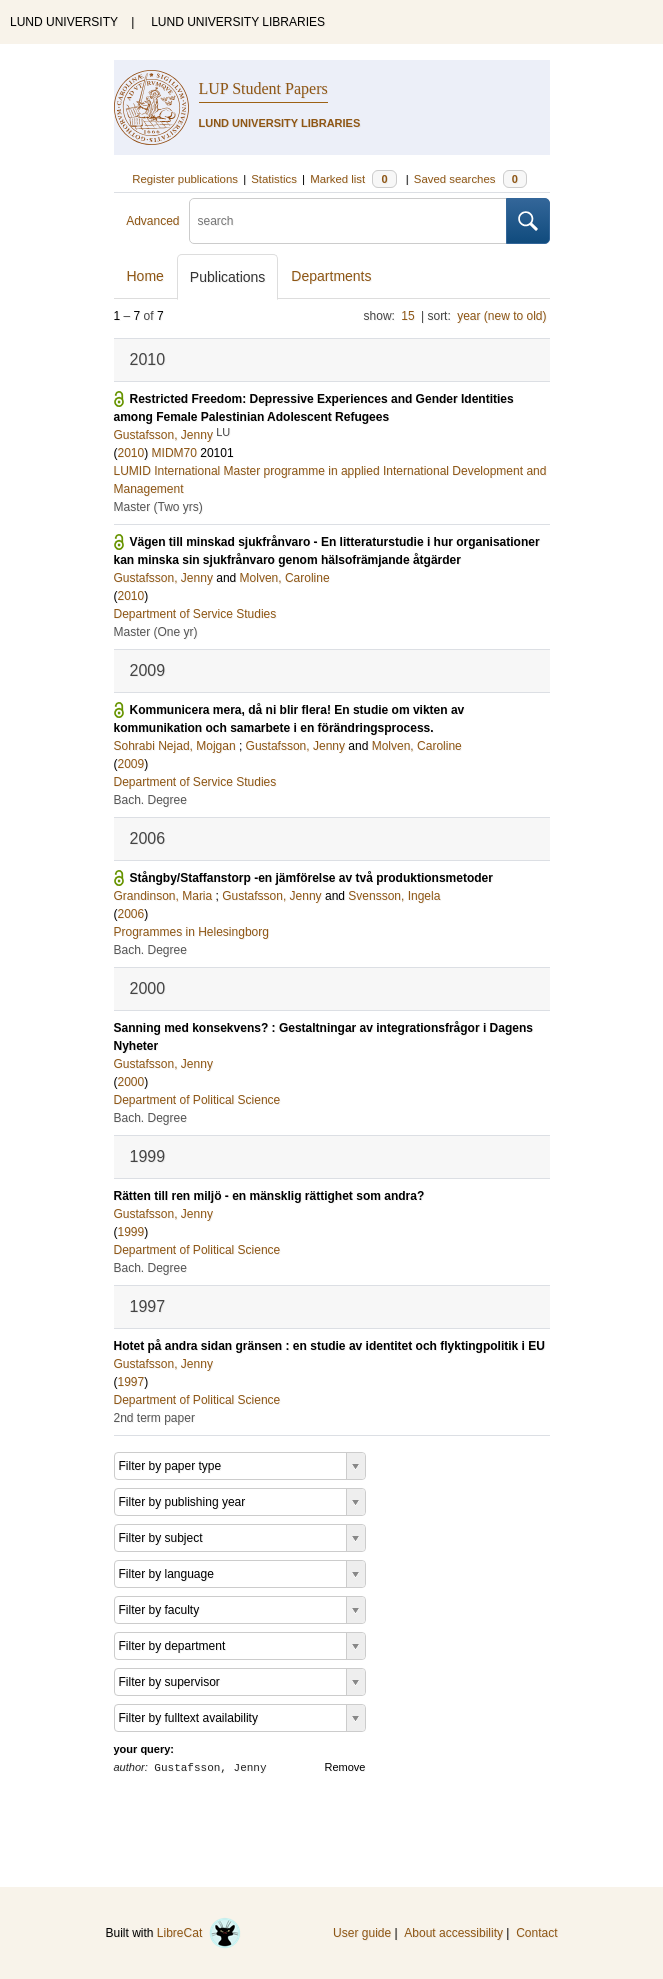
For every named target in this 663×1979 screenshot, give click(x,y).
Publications (228, 277)
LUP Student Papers (263, 88)
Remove (345, 1767)
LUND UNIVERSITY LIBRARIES (238, 22)
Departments (331, 276)
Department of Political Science (197, 1100)
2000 (131, 1082)
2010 (131, 453)
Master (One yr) (156, 632)
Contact (536, 1933)
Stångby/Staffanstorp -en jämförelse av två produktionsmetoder (311, 878)
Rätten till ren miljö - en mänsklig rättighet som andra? (269, 1196)
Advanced (152, 221)
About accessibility (453, 1933)
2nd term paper (154, 1418)
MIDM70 (174, 453)
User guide (362, 1933)
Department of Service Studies (195, 614)
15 (407, 316)
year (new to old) (501, 316)
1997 (131, 1382)
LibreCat (199, 1933)
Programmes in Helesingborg (191, 932)
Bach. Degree (150, 800)
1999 (131, 1232)
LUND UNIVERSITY (64, 22)
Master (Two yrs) (158, 507)
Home (145, 276)
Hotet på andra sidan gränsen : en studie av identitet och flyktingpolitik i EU (329, 1346)
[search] (348, 221)
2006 (131, 914)
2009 (131, 764)
